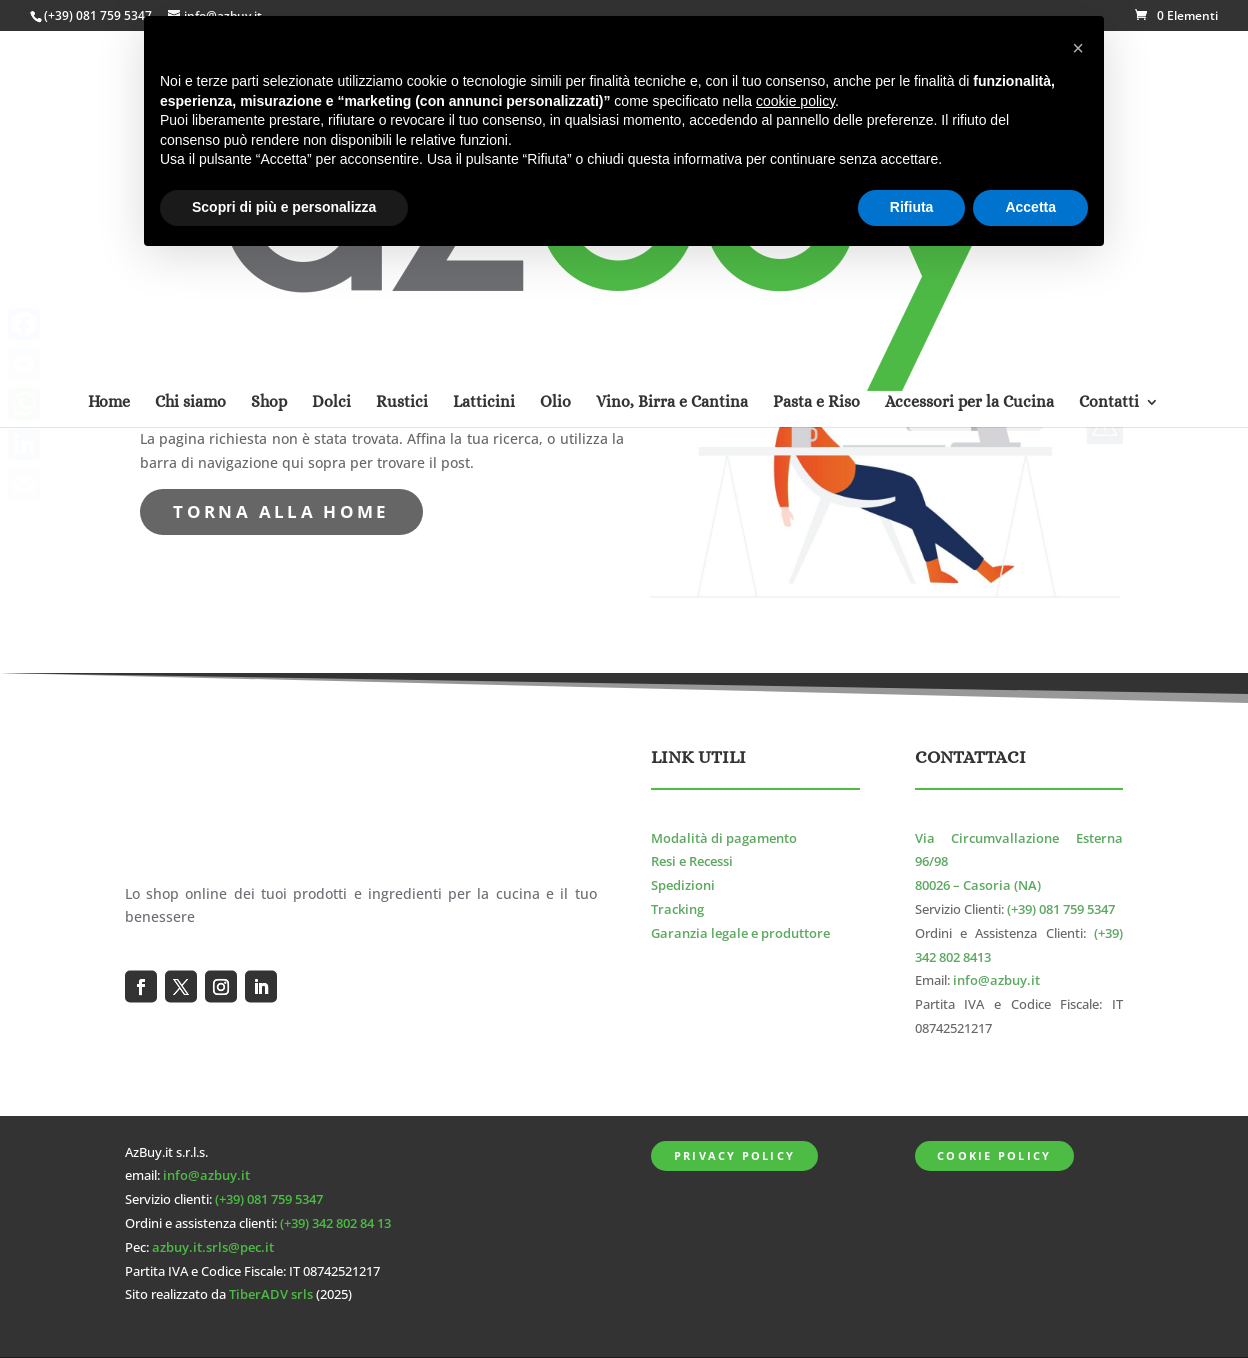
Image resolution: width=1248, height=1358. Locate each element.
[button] (1078, 48)
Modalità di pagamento (724, 838)
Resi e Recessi (692, 861)
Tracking (677, 909)
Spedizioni (683, 885)
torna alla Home (281, 511)
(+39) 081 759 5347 (98, 15)
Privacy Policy (734, 1155)
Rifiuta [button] (912, 207)
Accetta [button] (1030, 207)
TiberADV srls (271, 1294)
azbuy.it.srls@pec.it (213, 1247)
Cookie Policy (994, 1155)
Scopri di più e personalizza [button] (284, 207)
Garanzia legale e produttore (740, 933)
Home (109, 143)
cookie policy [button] (795, 101)
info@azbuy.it (996, 980)
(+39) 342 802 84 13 (335, 1223)
